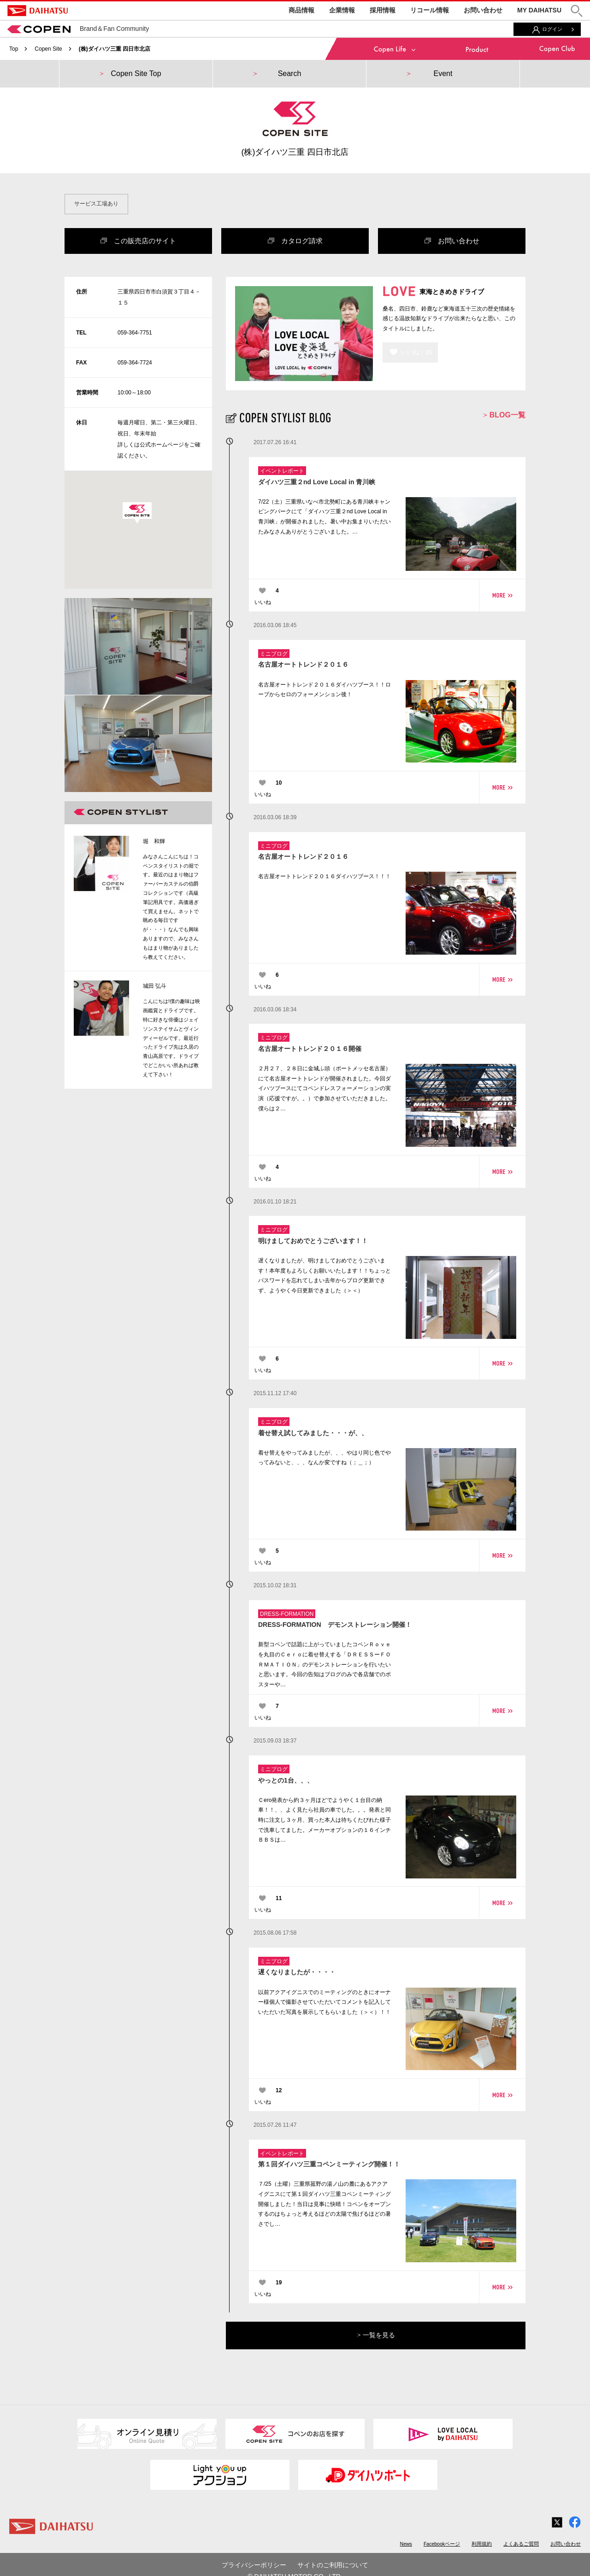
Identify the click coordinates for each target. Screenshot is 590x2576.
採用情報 (382, 10)
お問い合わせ (483, 10)
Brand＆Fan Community (78, 28)
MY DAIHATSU (539, 10)
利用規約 (482, 2544)
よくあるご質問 (521, 2544)
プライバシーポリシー (254, 2565)
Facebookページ (442, 2544)
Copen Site (48, 49)
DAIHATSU (37, 10)
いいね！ (416, 352)
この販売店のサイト (138, 241)
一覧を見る (375, 2335)
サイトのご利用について (332, 2565)
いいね (262, 602)
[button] (577, 11)
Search (289, 73)
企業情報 (342, 10)
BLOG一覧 (503, 415)
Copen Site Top (136, 73)
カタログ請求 (295, 241)
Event (443, 73)
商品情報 (301, 10)
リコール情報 (429, 10)
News (406, 2544)
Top (13, 49)
